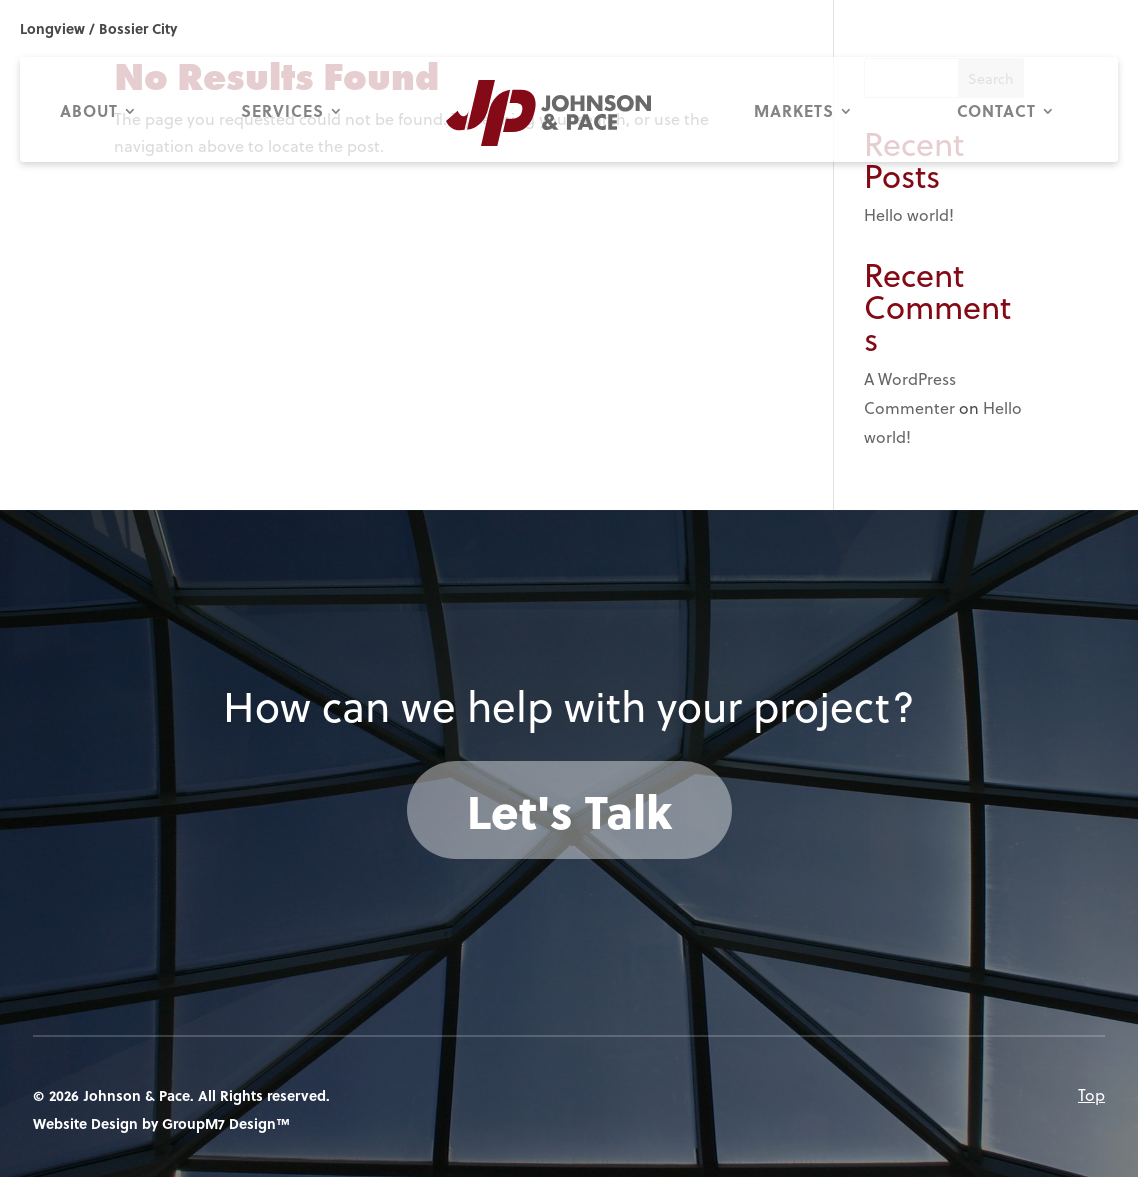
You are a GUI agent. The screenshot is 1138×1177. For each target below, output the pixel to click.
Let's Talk (569, 810)
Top (1091, 1095)
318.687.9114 (1079, 28)
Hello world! (909, 215)
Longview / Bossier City (98, 28)
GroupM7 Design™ (226, 1123)
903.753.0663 (984, 28)
